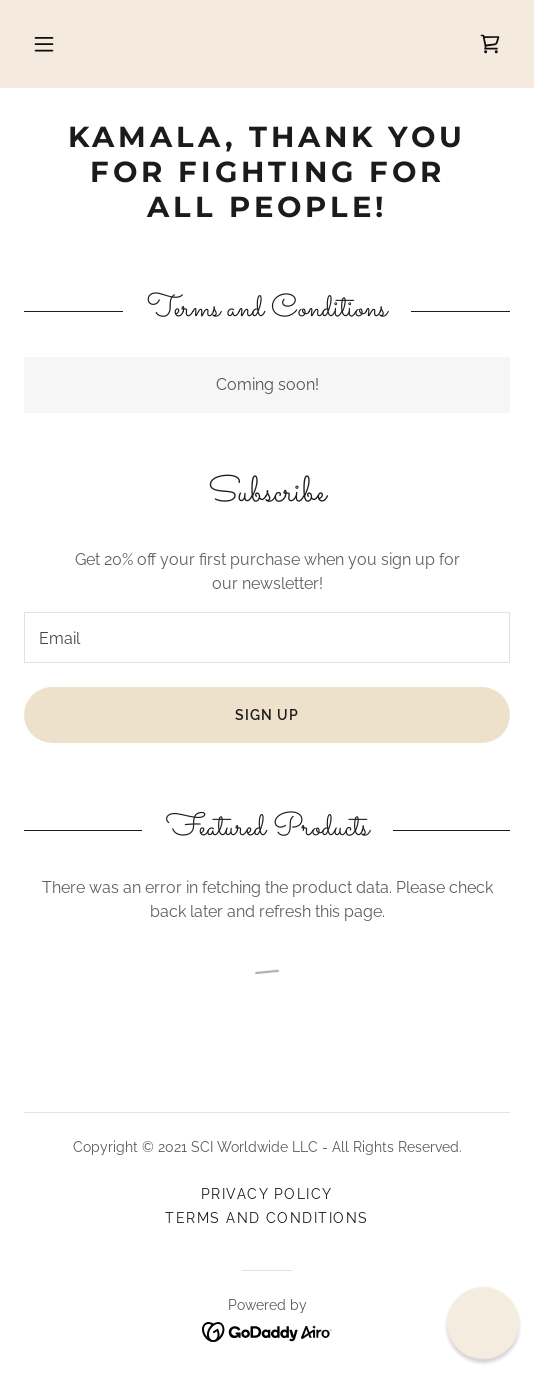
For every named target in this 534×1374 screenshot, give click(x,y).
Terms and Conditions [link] (267, 1218)
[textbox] (267, 637)
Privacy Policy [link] (267, 1194)
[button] (46, 44)
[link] (490, 44)
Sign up (267, 715)
